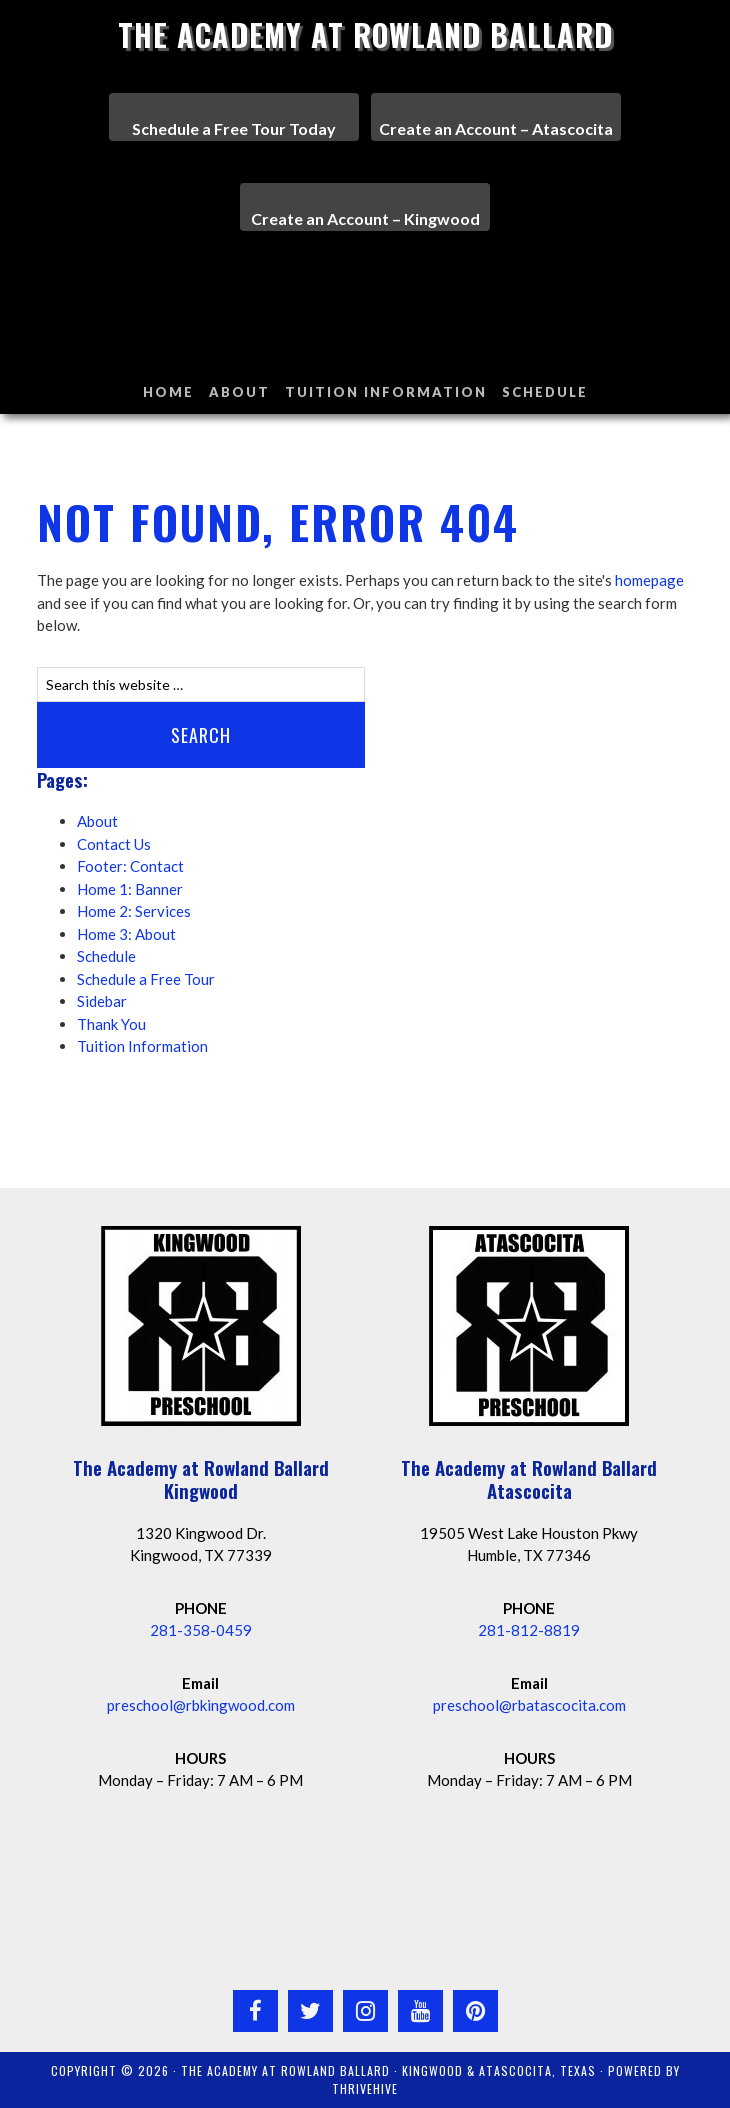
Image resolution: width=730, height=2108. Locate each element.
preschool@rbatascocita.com (529, 1705)
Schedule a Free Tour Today (234, 128)
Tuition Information (142, 1046)
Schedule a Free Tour (146, 979)
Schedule (106, 956)
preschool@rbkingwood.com (201, 1705)
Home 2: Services (134, 911)
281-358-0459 (201, 1630)
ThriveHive (365, 2088)
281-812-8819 (529, 1630)
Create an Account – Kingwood (365, 218)
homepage (649, 580)
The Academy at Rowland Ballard (365, 34)
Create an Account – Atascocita (496, 128)
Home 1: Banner (130, 889)
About (97, 821)
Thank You (111, 1024)
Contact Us (114, 844)
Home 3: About (126, 934)
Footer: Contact (130, 866)
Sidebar (102, 1001)
